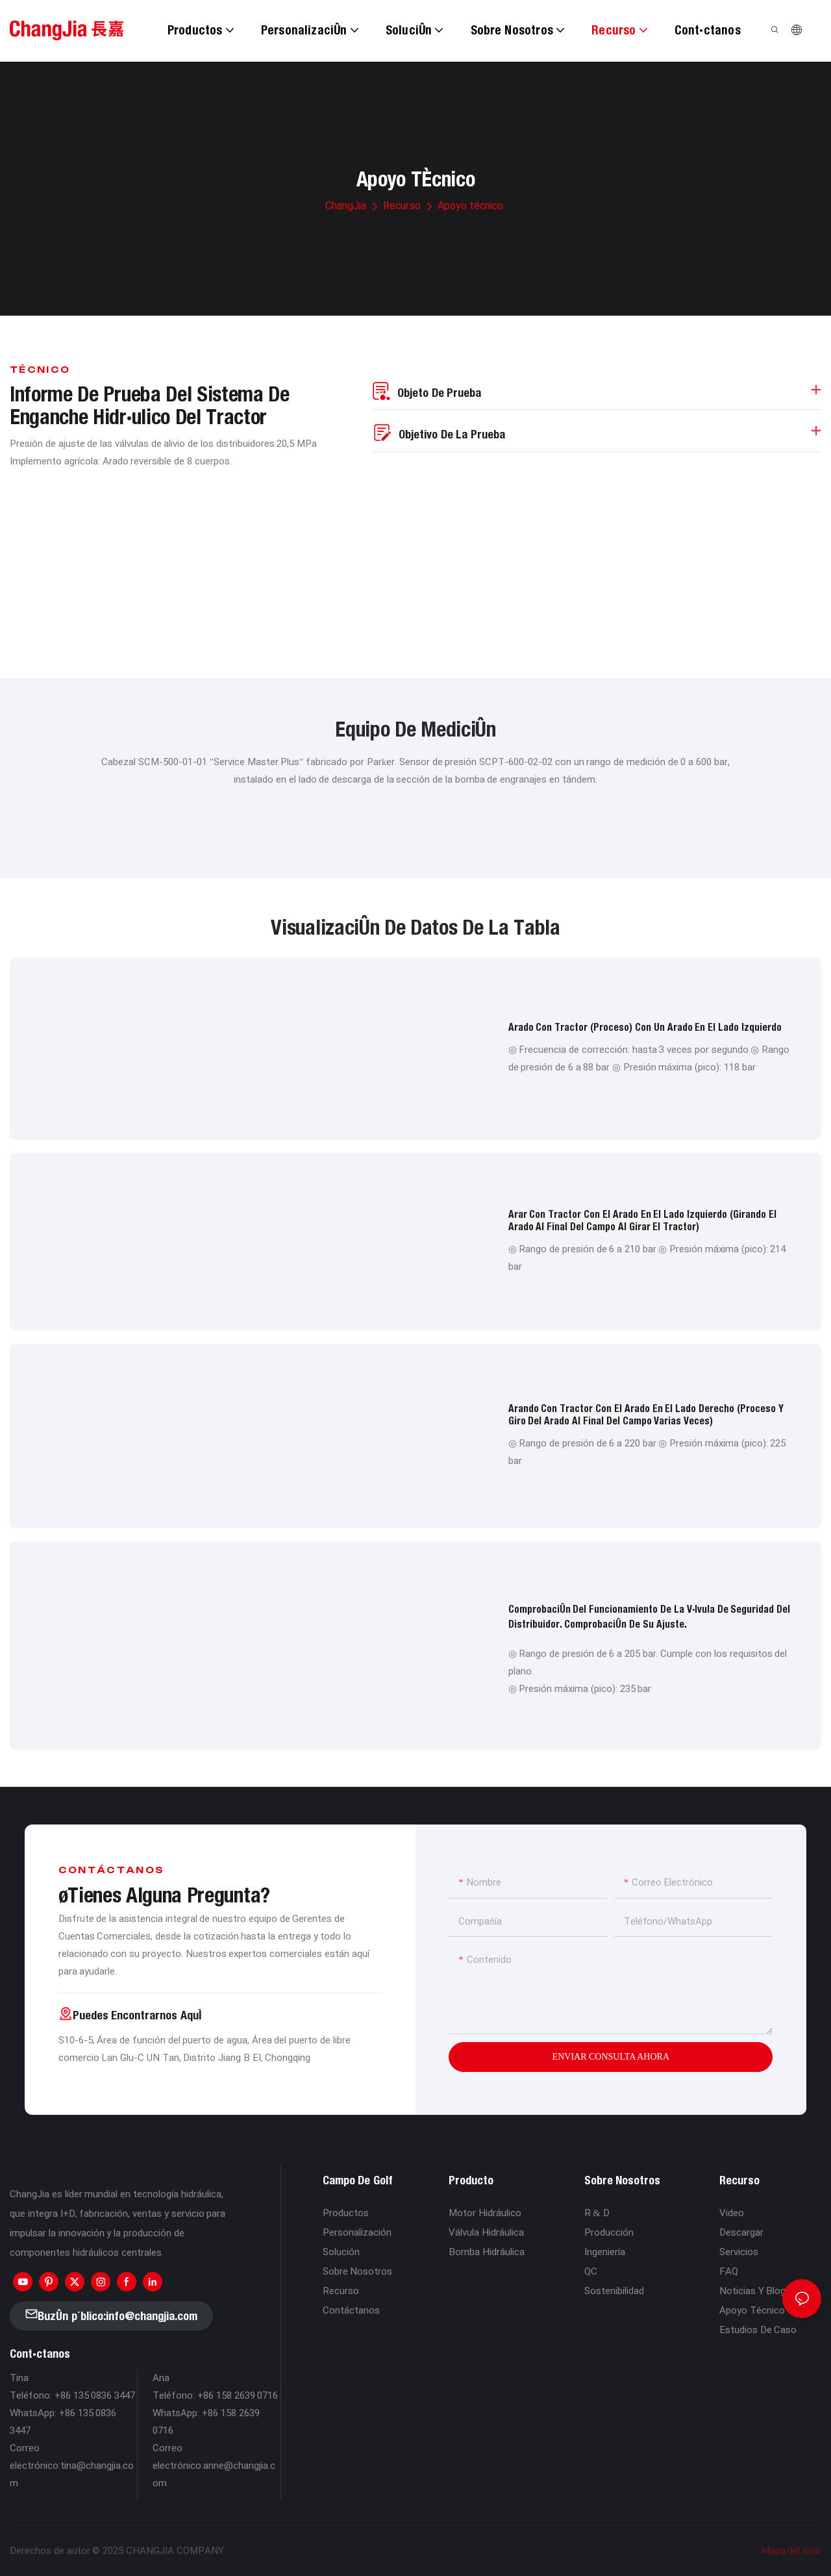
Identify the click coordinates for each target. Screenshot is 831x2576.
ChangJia (345, 206)
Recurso (402, 206)
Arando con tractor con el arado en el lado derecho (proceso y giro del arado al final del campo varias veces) (646, 1414)
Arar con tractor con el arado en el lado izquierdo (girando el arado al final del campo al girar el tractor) (642, 1219)
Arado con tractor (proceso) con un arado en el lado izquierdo (645, 1027)
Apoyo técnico (470, 206)
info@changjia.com (151, 2316)
